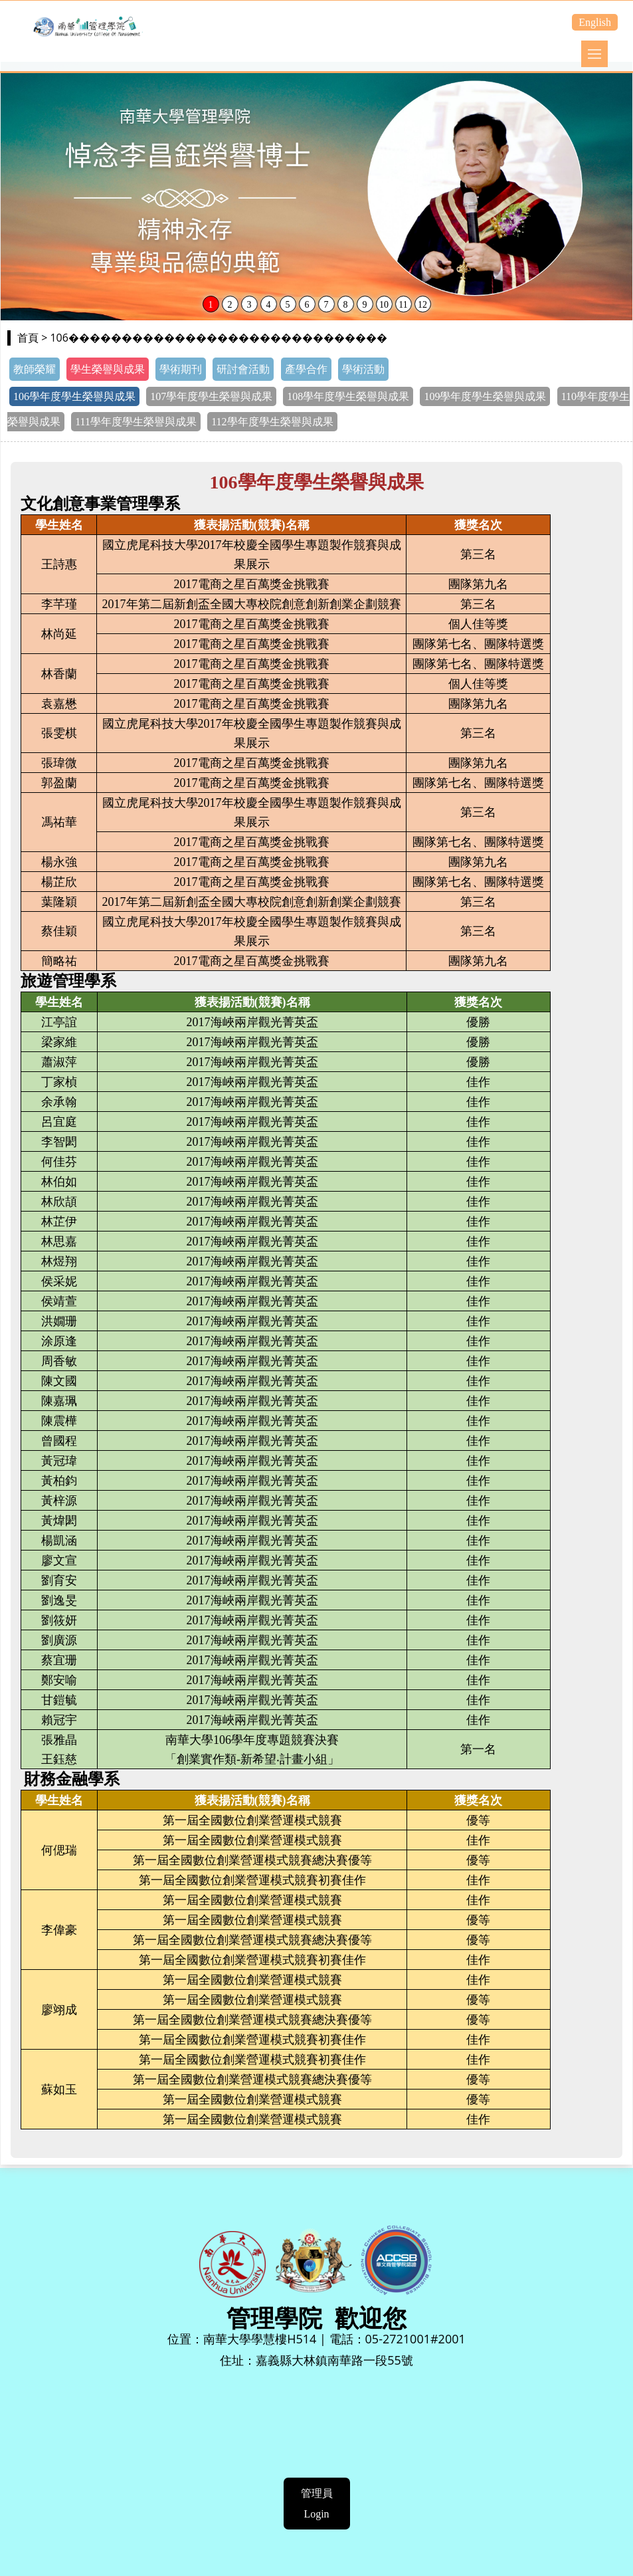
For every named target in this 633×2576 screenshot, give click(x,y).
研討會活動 (243, 369)
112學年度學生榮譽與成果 (272, 421)
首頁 (28, 338)
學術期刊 (180, 369)
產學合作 (306, 369)
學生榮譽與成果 (107, 369)
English (595, 22)
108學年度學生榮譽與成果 (348, 396)
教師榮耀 (34, 369)
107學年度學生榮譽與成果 (211, 396)
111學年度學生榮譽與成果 (136, 421)
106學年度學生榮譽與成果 (74, 396)
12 (422, 305)
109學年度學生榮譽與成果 (485, 396)
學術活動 (363, 369)
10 (384, 305)
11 (403, 305)
